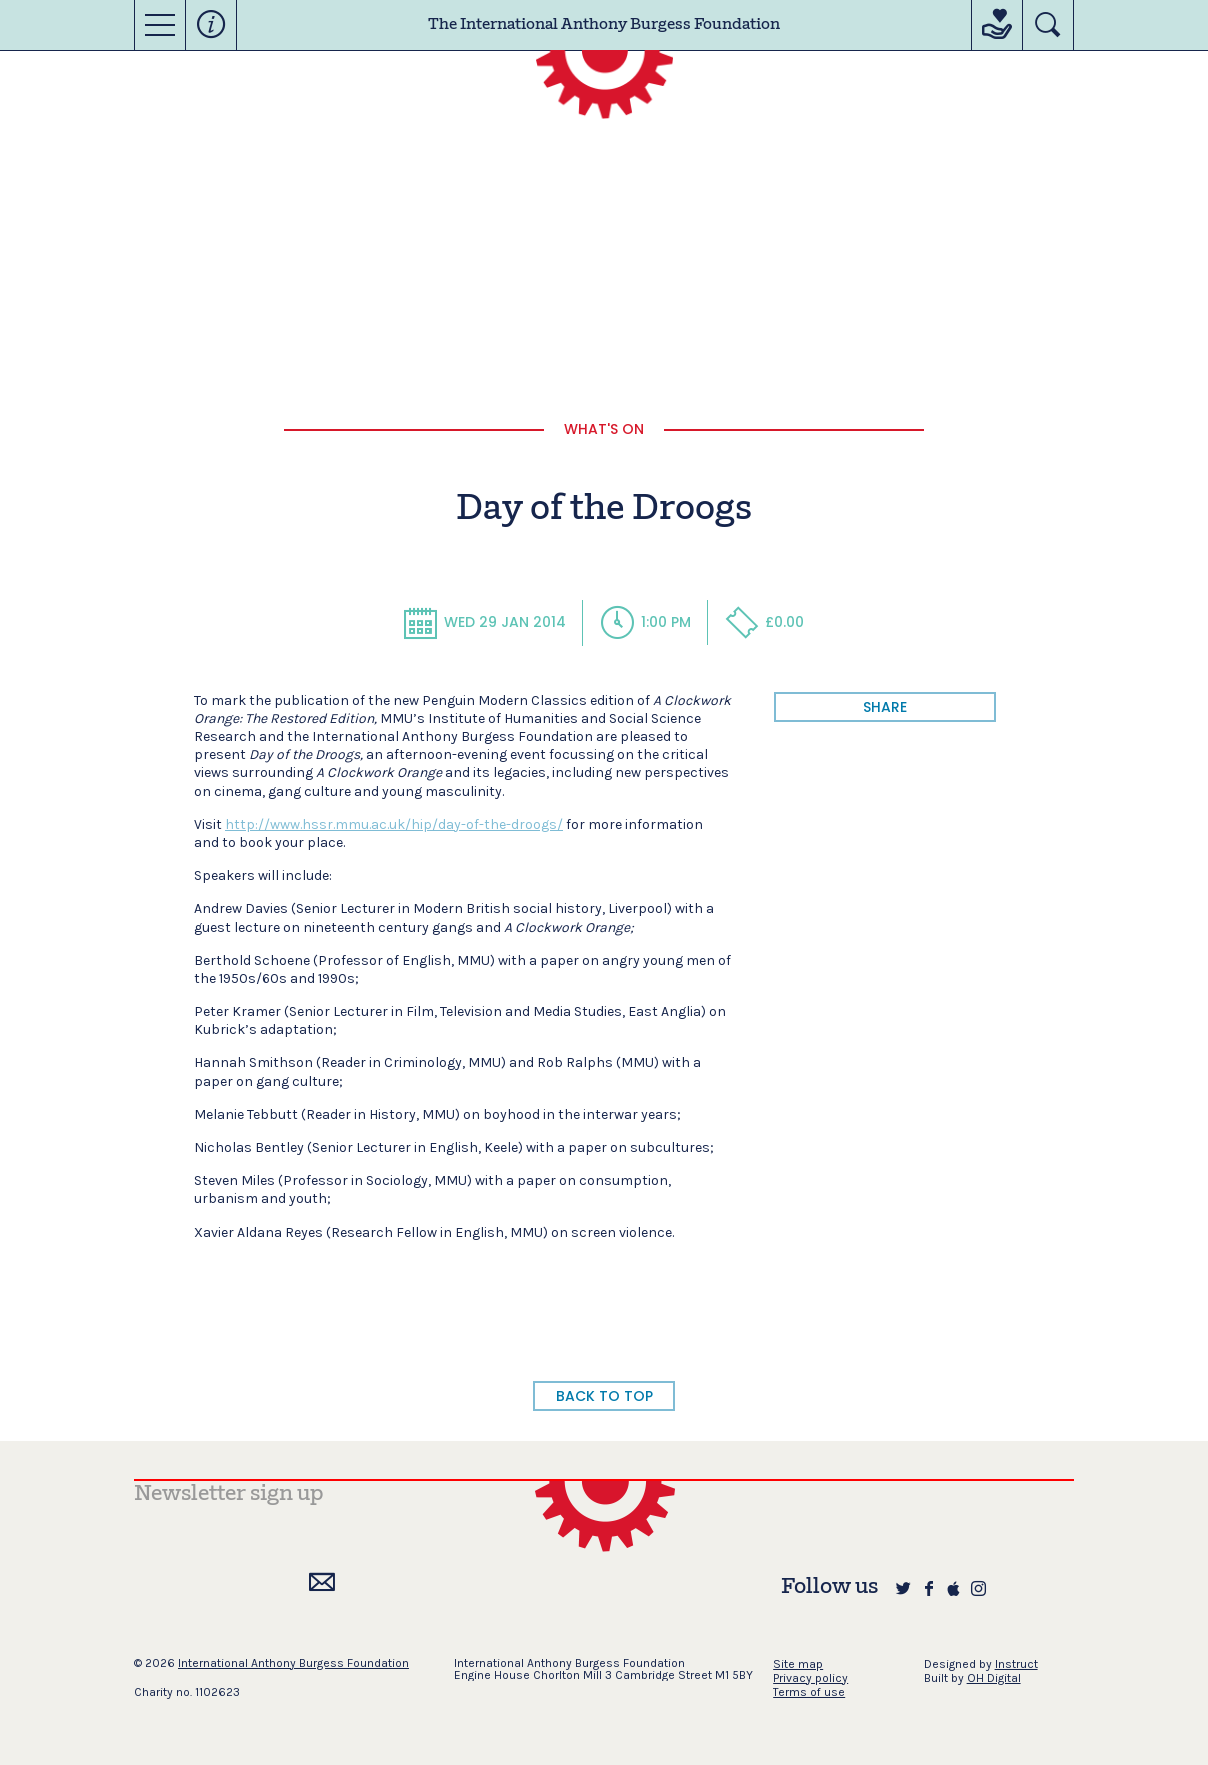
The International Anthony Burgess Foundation (604, 25)
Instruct (1016, 1664)
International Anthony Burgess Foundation (293, 1663)
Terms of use (809, 1692)
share (885, 707)
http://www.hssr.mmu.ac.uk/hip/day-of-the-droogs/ (394, 824)
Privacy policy (810, 1678)
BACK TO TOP (604, 1396)
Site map (798, 1664)
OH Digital (994, 1678)
